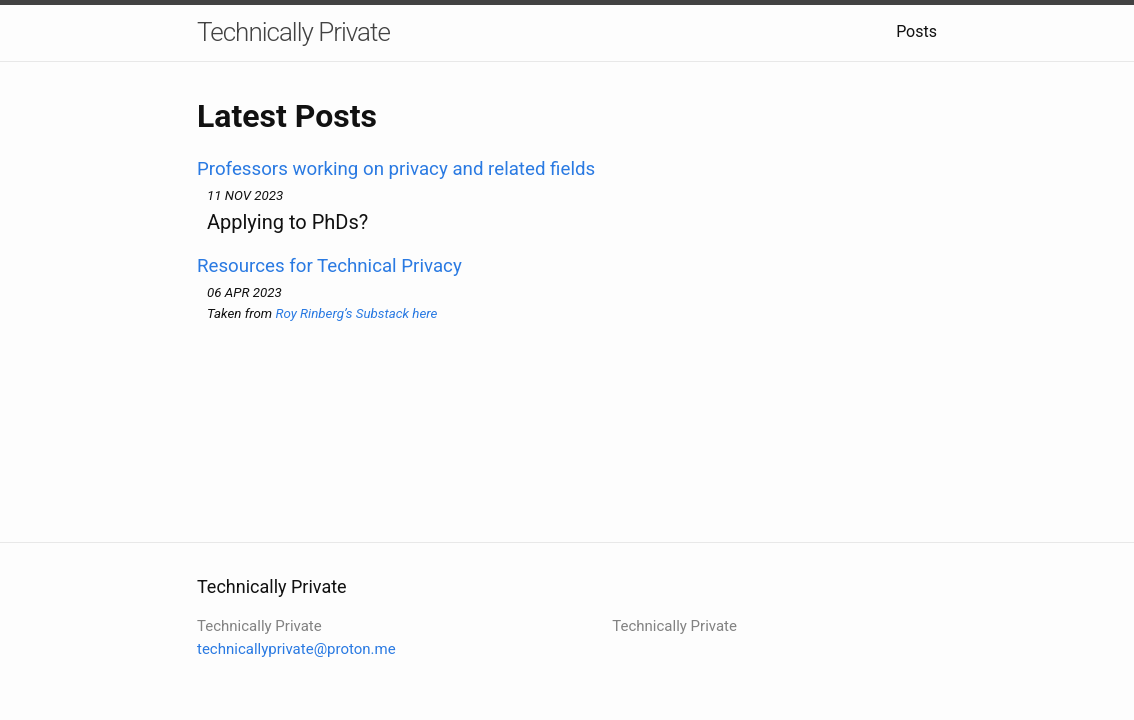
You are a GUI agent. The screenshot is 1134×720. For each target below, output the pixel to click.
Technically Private (293, 32)
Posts (916, 31)
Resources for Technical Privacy (329, 266)
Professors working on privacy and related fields (396, 169)
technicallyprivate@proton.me (296, 649)
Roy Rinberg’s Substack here (356, 313)
